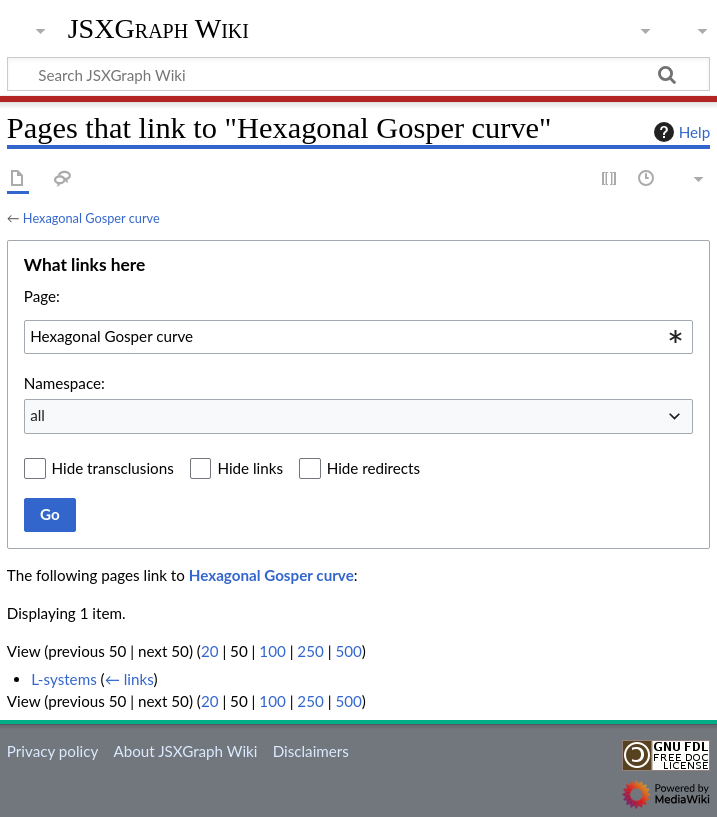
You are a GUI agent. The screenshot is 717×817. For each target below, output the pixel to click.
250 (310, 651)
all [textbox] (37, 415)
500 (348, 651)
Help (679, 132)
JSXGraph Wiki (158, 29)
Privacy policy (52, 751)
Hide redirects (373, 468)
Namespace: (64, 383)
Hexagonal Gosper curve (91, 218)
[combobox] (358, 337)
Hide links (250, 468)
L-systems (64, 679)
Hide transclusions (113, 468)
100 (272, 651)
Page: (42, 296)
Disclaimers (311, 751)
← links (129, 679)
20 (210, 651)
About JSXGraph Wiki (185, 751)
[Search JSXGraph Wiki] (358, 74)
